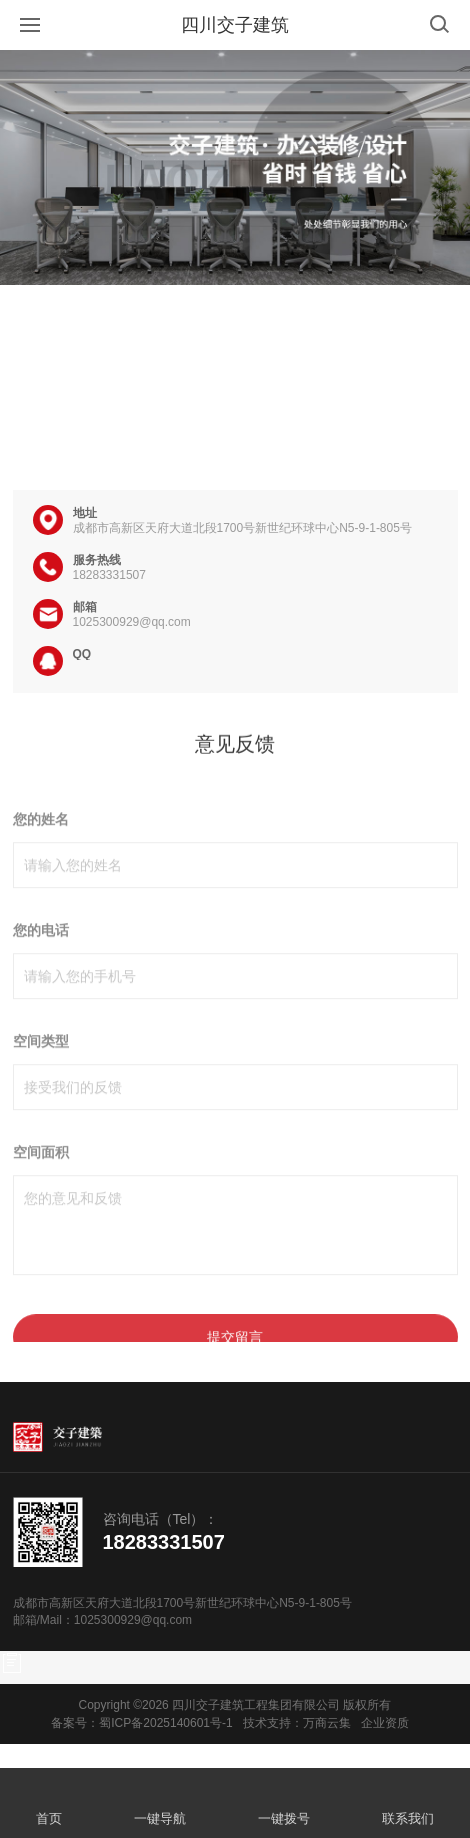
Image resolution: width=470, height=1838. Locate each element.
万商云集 (327, 1723)
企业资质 (385, 1723)
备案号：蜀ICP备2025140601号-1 (141, 1723)
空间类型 (41, 1075)
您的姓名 (41, 853)
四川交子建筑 (235, 25)
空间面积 (41, 1186)
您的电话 (41, 964)
